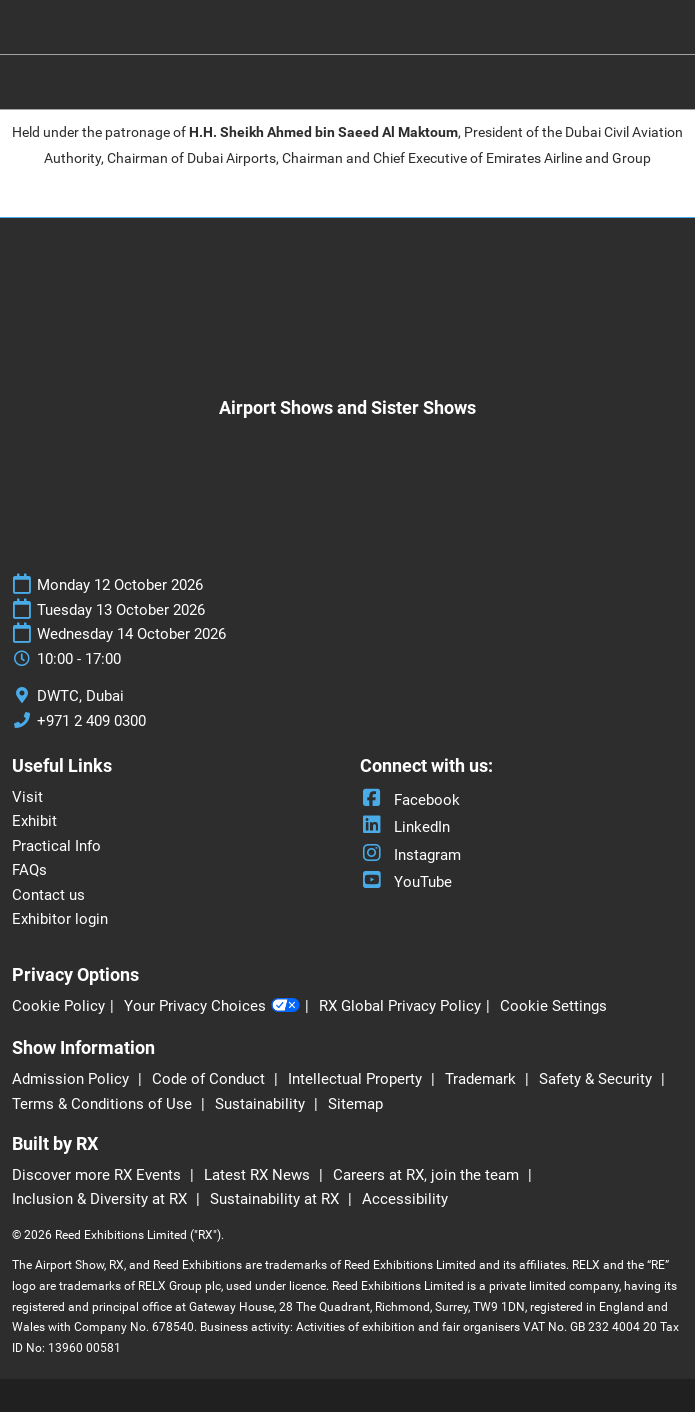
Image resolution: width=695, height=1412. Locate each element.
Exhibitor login (60, 919)
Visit (27, 797)
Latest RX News (259, 1175)
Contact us (48, 895)
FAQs (29, 870)
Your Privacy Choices (212, 1007)
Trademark (482, 1079)
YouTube (406, 882)
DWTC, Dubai (80, 696)
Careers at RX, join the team (428, 1175)
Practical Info (56, 846)
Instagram (410, 855)
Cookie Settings (553, 1006)
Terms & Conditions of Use (104, 1104)
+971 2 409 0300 (91, 721)
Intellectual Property (357, 1079)
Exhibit (34, 821)
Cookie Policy (58, 1006)
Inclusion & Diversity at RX (101, 1199)
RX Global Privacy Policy (400, 1006)
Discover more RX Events (98, 1175)
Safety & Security (597, 1079)
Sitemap (355, 1104)
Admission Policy (72, 1079)
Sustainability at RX (276, 1199)
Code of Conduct (210, 1079)
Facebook (410, 800)
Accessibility (405, 1199)
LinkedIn (405, 827)
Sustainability (262, 1104)
